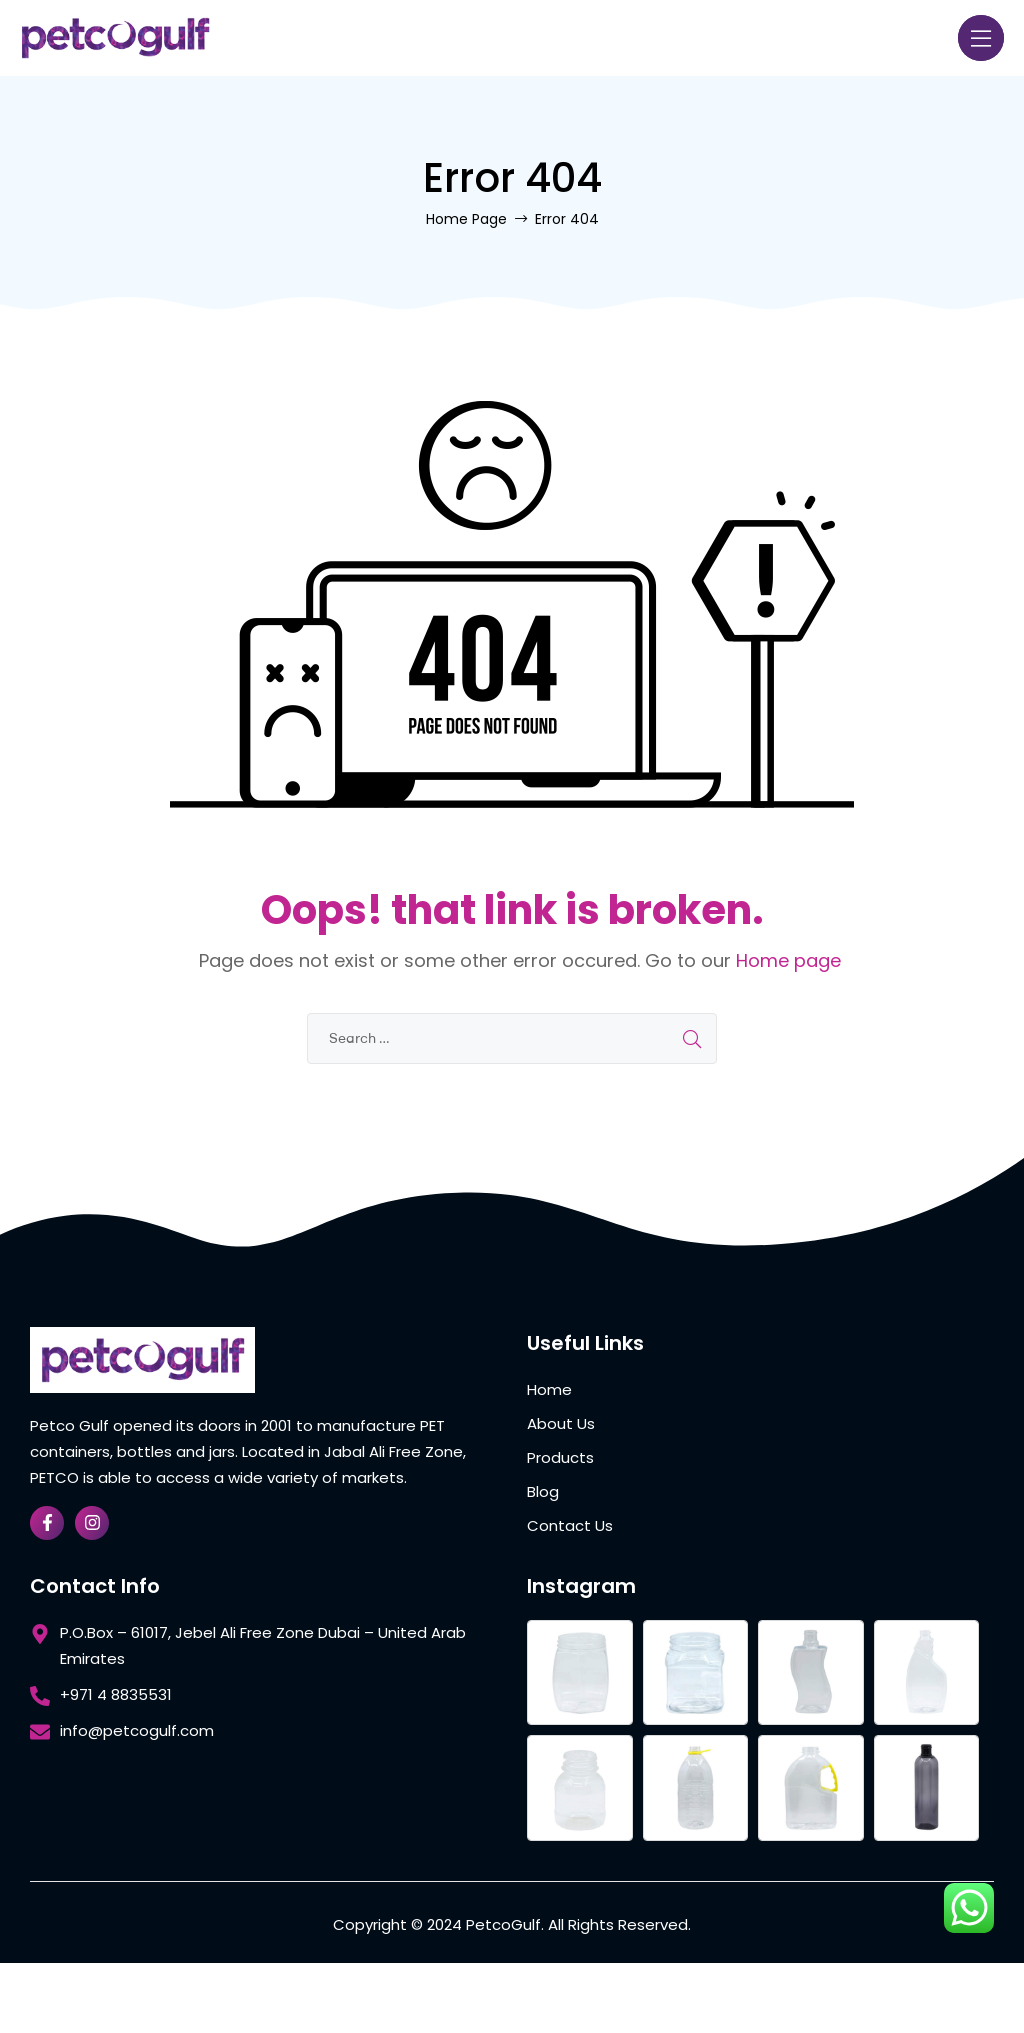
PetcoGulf (503, 1924)
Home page (788, 960)
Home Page (466, 219)
